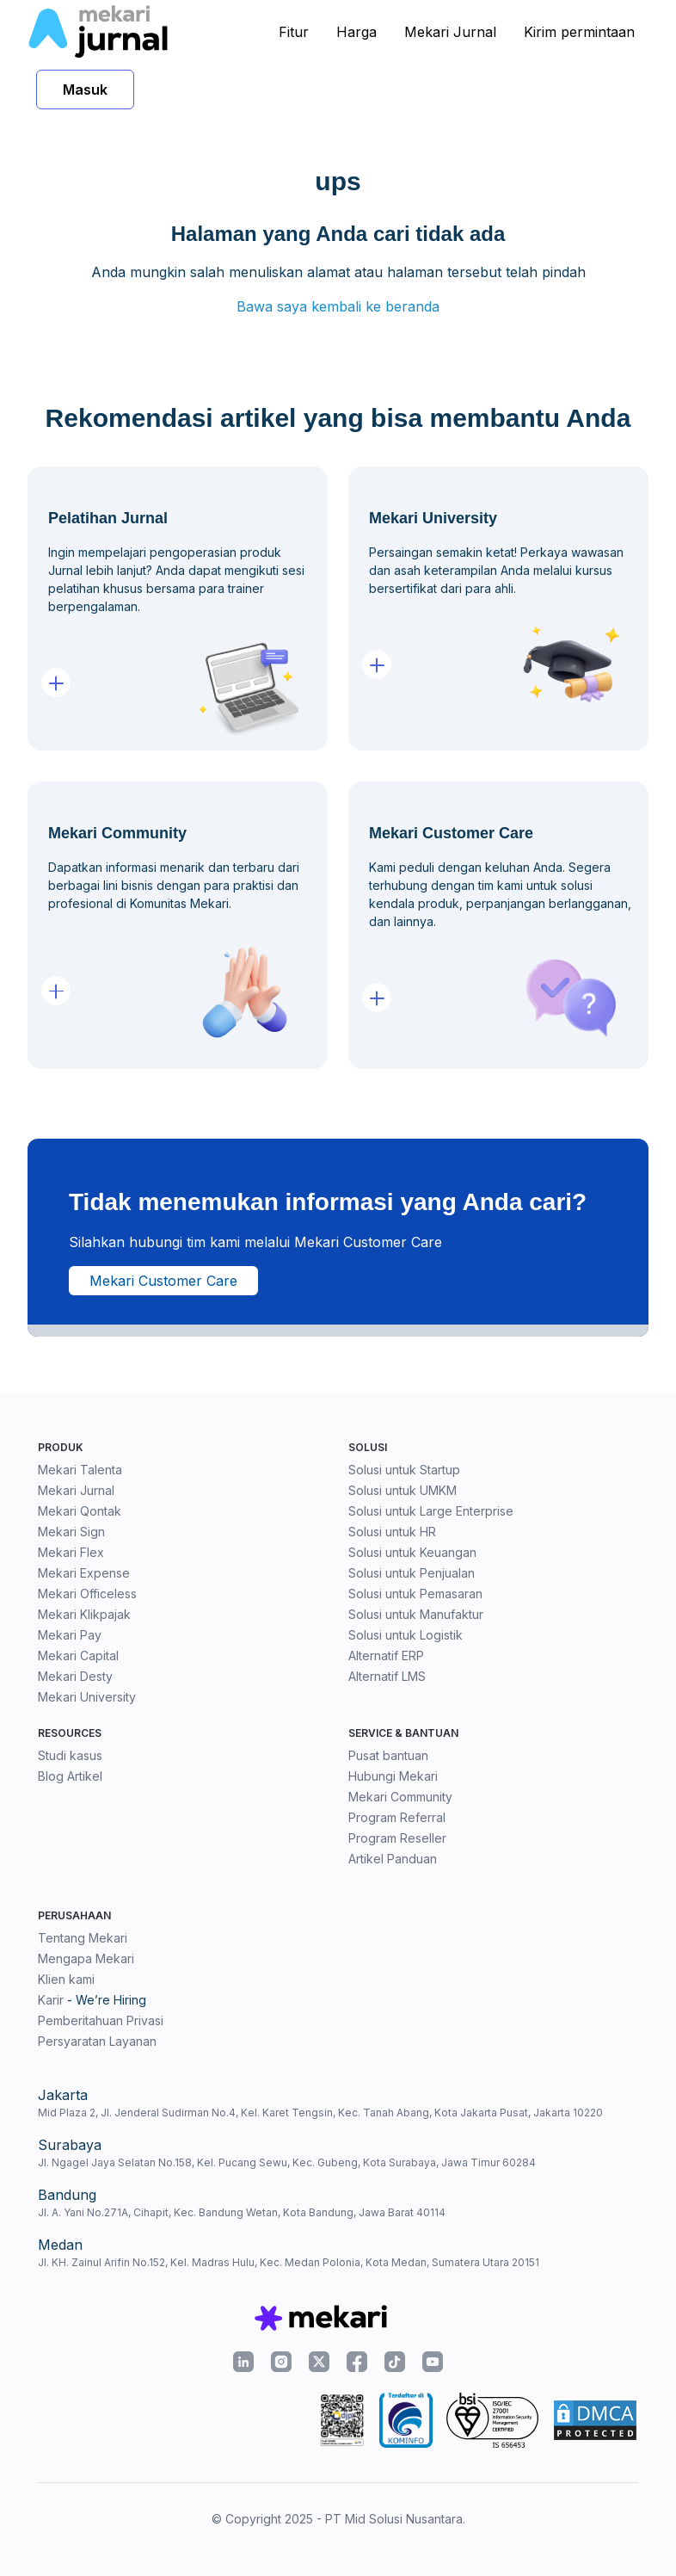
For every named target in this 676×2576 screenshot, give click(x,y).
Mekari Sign (71, 1531)
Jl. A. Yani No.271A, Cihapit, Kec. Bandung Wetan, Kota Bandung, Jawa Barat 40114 (242, 2212)
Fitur (294, 31)
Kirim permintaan (579, 31)
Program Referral (397, 1817)
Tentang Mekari (82, 1937)
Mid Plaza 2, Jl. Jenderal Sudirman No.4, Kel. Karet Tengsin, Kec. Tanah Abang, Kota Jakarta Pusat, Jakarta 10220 (320, 2112)
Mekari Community (400, 1796)
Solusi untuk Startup (404, 1469)
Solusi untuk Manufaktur (415, 1614)
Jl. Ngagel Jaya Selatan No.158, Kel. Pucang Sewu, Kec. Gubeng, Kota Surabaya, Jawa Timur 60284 (287, 2162)
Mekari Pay (69, 1635)
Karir (51, 1999)
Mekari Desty (75, 1676)
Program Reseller (397, 1838)
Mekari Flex (71, 1552)
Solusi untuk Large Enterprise (430, 1511)
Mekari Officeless (87, 1593)
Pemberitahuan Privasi (100, 2020)
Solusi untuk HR (392, 1531)
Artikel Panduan (392, 1858)
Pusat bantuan (388, 1755)
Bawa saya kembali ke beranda (338, 306)
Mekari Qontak (79, 1511)
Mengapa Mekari (86, 1958)
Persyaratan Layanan (97, 2041)
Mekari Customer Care (163, 1280)
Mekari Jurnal (450, 31)
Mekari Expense (84, 1573)
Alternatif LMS (387, 1676)
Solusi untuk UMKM (402, 1490)
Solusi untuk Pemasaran (415, 1593)
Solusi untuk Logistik (405, 1635)
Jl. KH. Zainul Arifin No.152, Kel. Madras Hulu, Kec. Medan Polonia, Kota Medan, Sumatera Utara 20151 (288, 2262)
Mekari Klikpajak (84, 1614)
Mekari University (87, 1697)
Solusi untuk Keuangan (412, 1552)
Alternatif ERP (386, 1655)
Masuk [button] (85, 89)
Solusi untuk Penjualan (411, 1573)
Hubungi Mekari (393, 1776)
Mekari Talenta (80, 1469)
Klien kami (66, 1979)
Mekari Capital (78, 1655)
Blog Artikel (70, 1776)
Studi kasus (70, 1755)
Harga (356, 31)
